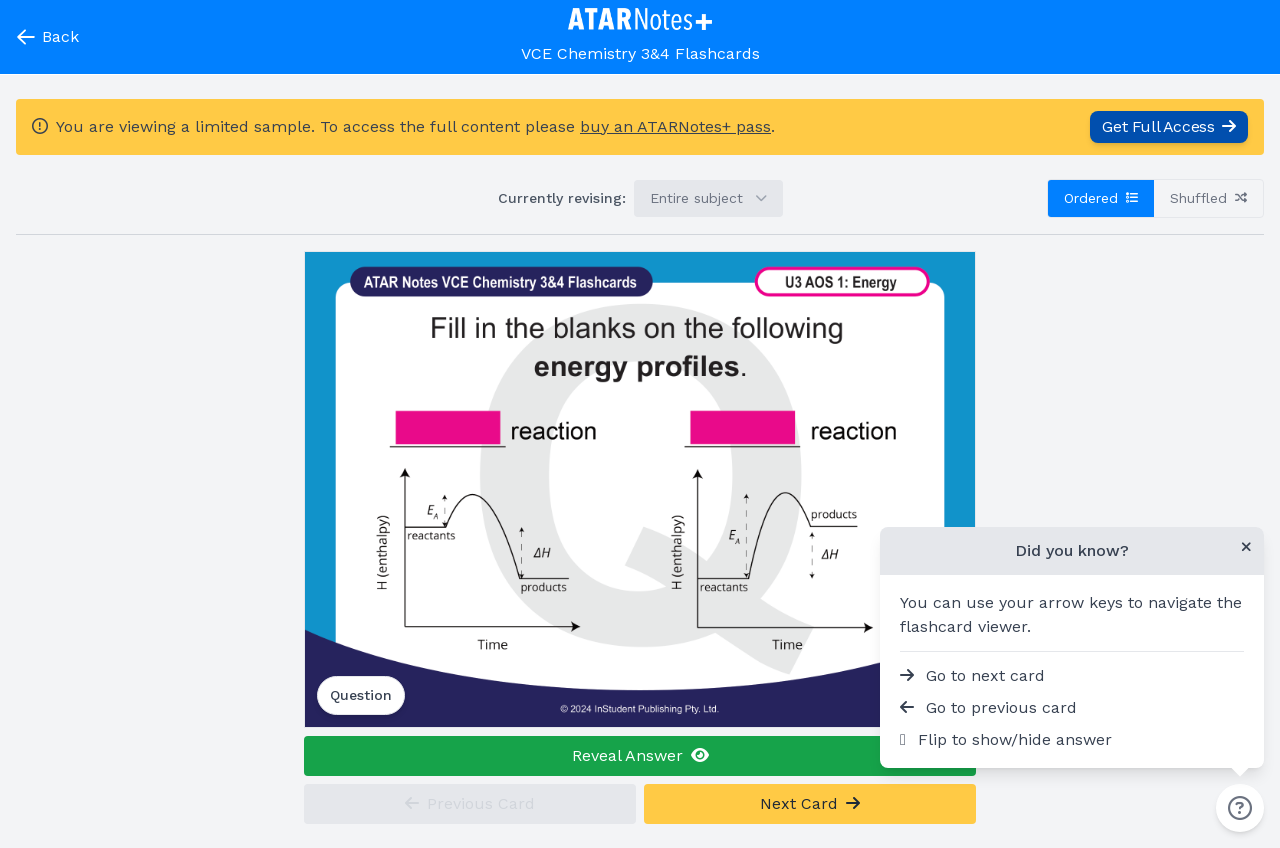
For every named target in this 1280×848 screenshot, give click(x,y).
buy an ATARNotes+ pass (675, 126)
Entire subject (708, 198)
